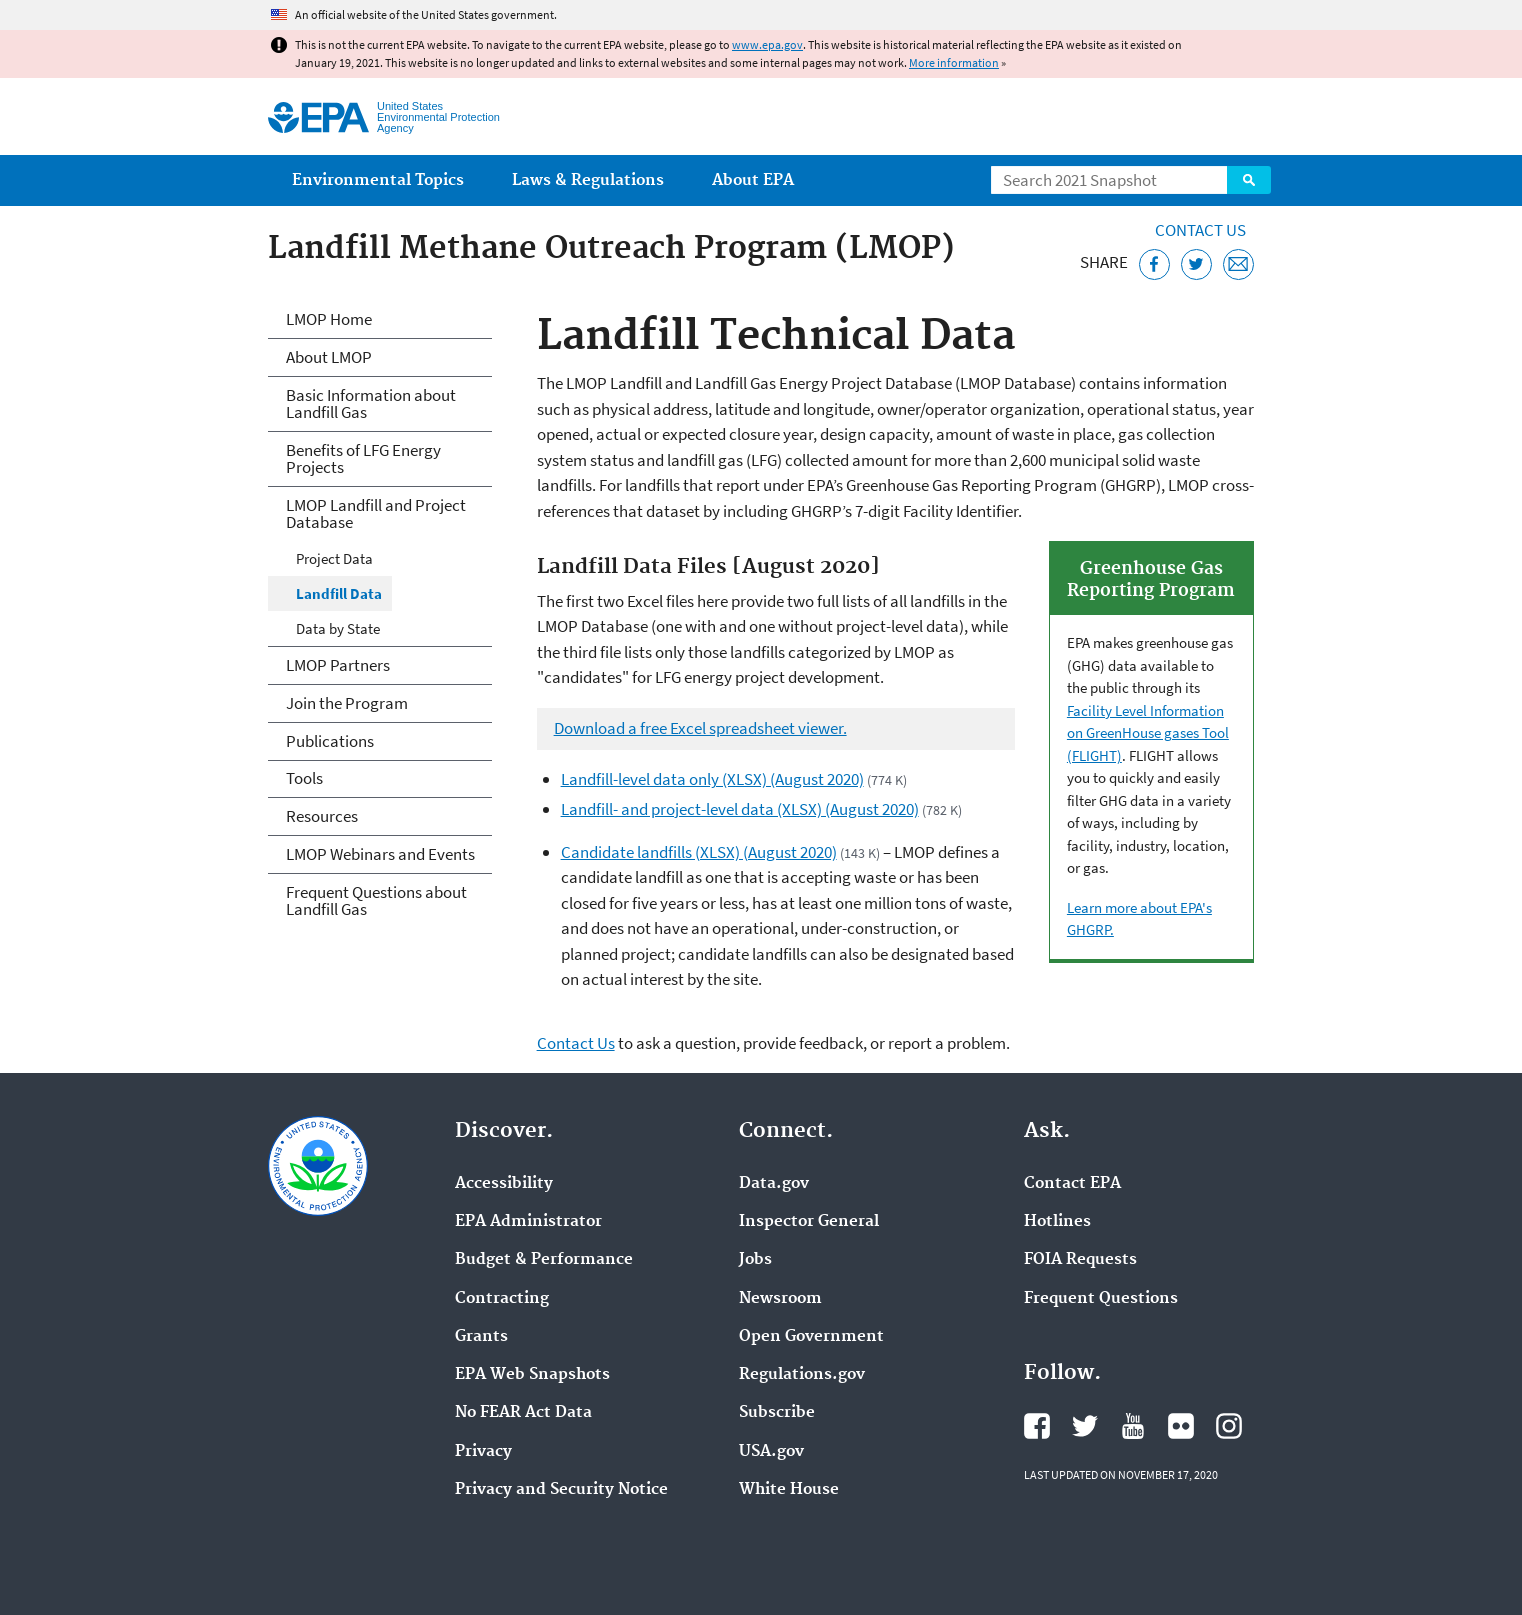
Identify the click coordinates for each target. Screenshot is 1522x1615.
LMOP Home (329, 319)
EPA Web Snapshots (532, 1375)
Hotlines (1057, 1222)
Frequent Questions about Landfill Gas (376, 900)
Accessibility (504, 1184)
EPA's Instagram (1229, 1426)
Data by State (338, 628)
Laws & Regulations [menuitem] (588, 180)
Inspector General (809, 1222)
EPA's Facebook (1037, 1426)
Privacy (483, 1452)
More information (954, 62)
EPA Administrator (528, 1222)
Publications (330, 741)
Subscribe (777, 1413)
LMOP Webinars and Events (380, 854)
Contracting (502, 1299)
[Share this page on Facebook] (1154, 264)
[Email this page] (1238, 264)
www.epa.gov (767, 44)
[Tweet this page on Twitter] (1196, 264)
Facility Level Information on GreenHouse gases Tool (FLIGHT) (1148, 733)
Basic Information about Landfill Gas (371, 403)
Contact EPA (1072, 1184)
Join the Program (347, 703)
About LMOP (329, 357)
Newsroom (780, 1299)
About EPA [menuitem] (753, 180)
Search (1249, 180)
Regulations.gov (802, 1375)
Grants (481, 1337)
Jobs (755, 1260)
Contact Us (1200, 230)
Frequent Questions (1101, 1299)
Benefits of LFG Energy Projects (363, 458)
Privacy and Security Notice (561, 1490)
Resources (322, 816)
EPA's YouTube (1133, 1426)
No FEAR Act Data (523, 1413)
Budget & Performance (544, 1260)
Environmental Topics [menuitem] (378, 180)
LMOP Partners (338, 665)
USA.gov (771, 1452)
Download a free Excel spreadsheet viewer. (700, 728)
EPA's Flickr (1181, 1426)
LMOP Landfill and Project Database (376, 513)
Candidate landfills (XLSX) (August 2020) (699, 852)
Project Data (334, 558)
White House (789, 1490)
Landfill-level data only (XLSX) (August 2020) (712, 779)
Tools (304, 778)
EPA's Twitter (1085, 1426)
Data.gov (774, 1184)
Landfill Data (339, 593)
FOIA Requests (1080, 1260)
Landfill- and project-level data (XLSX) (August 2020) (740, 809)
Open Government (811, 1337)
